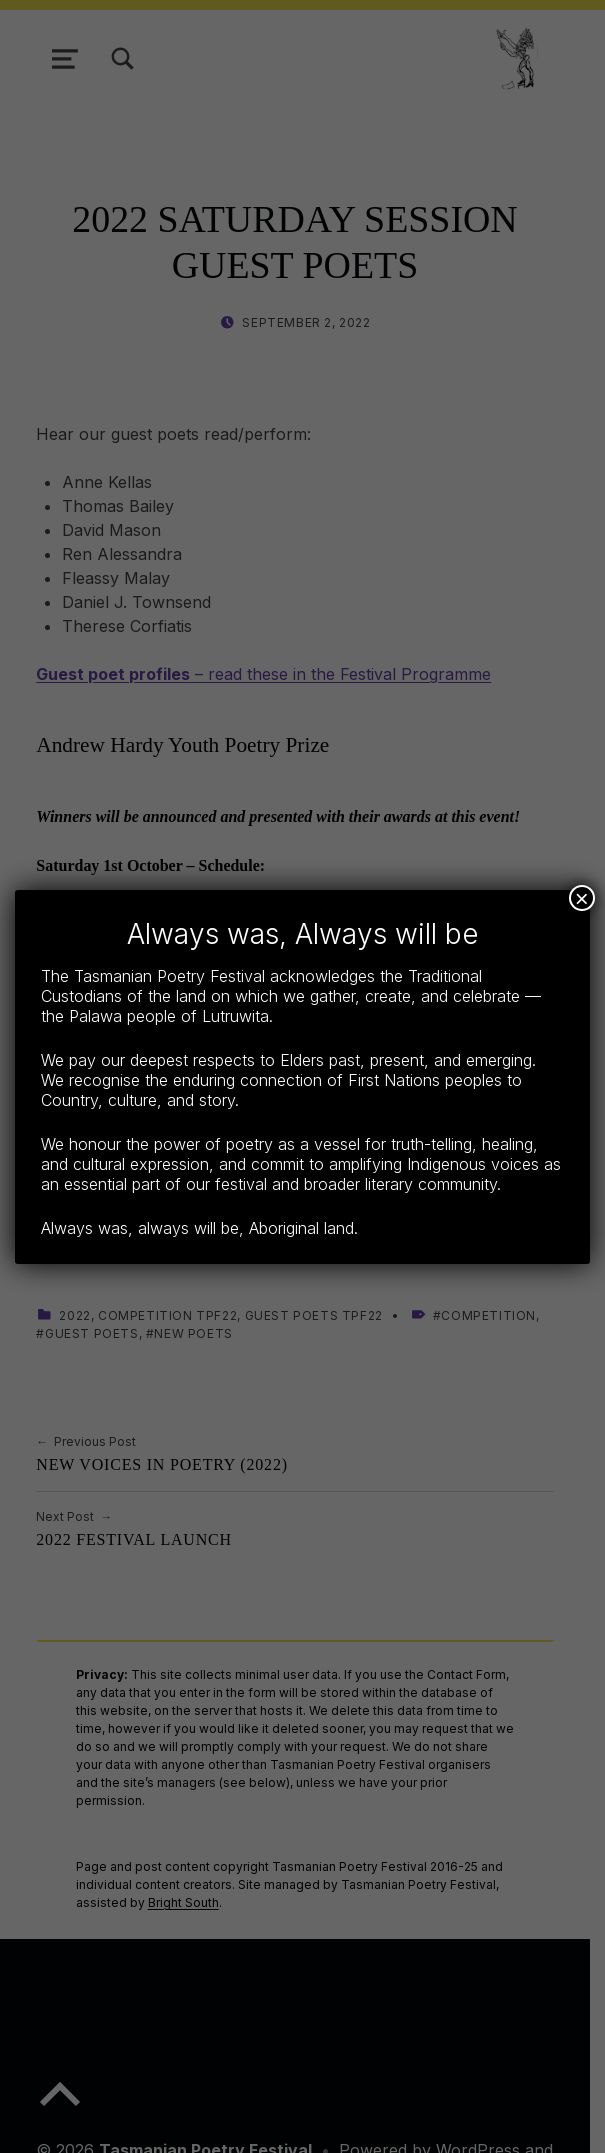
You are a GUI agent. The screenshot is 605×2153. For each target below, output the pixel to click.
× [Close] (582, 898)
